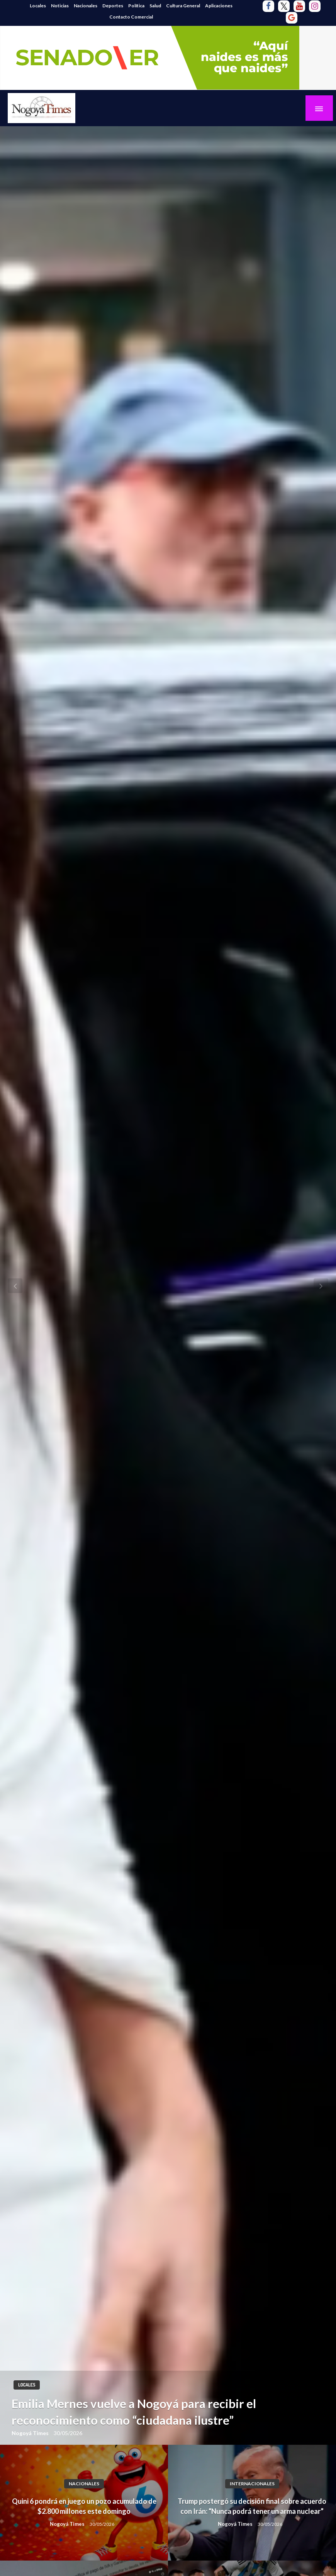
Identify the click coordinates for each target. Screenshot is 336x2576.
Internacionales (252, 2483)
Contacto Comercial (131, 17)
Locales (38, 5)
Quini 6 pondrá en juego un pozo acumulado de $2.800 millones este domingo (84, 2506)
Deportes (112, 5)
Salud (155, 5)
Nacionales (85, 5)
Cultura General (183, 5)
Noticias (60, 5)
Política (136, 5)
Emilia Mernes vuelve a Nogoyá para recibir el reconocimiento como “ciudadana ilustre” (134, 2411)
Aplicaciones (218, 5)
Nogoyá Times (31, 2433)
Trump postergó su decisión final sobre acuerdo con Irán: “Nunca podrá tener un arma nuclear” (252, 2506)
